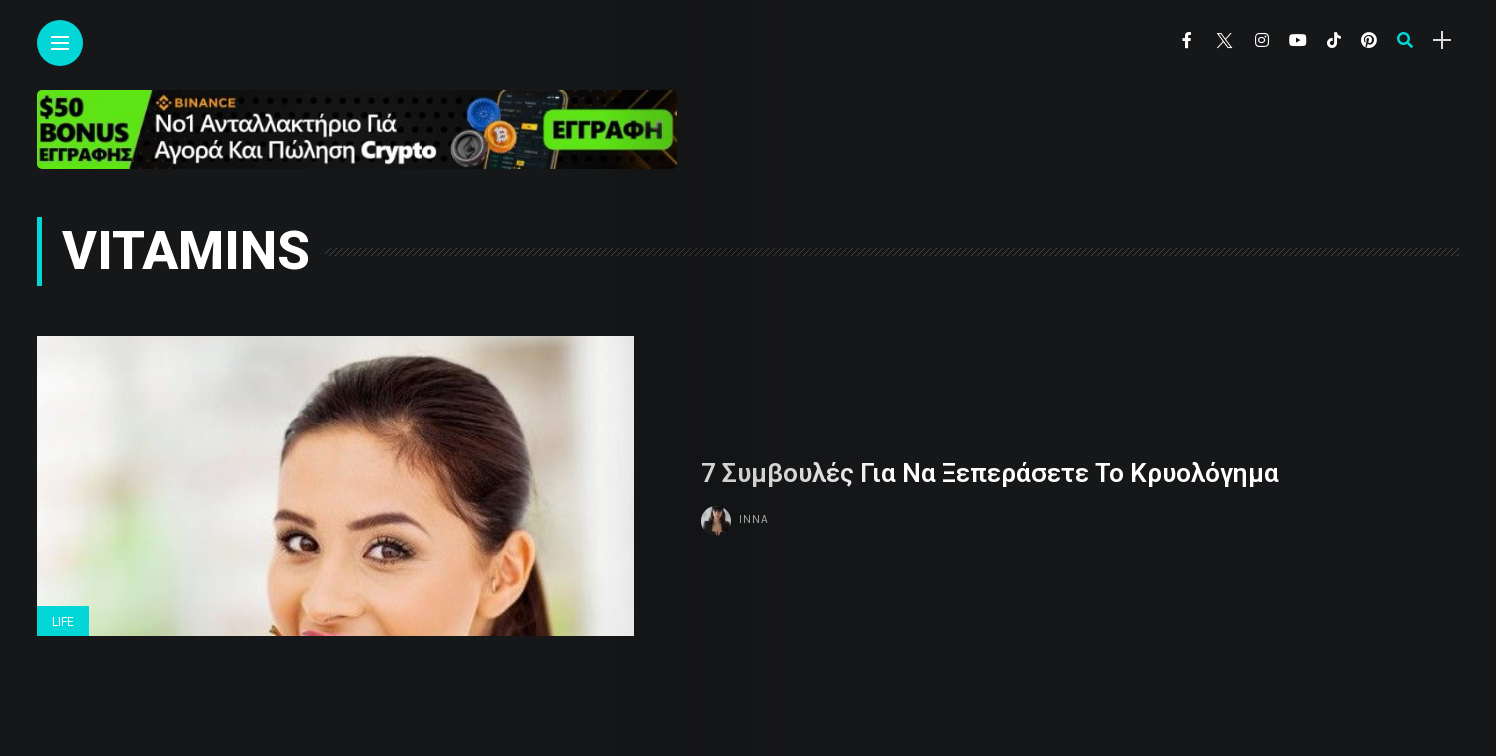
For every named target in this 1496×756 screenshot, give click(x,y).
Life (63, 622)
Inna (754, 518)
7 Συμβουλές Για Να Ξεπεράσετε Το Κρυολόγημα (990, 473)
